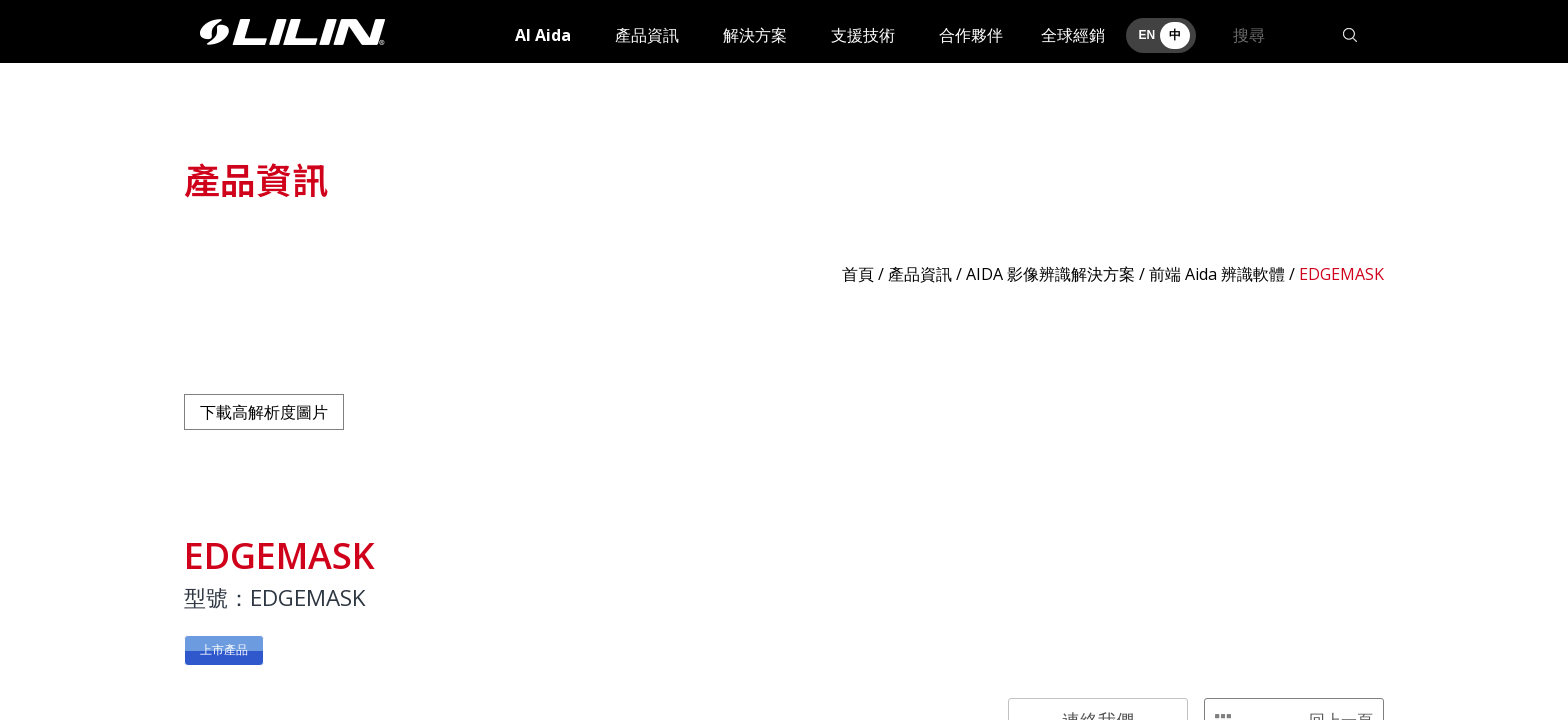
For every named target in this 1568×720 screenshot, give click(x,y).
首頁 (858, 274)
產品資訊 (647, 35)
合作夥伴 (971, 35)
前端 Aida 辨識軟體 (1217, 274)
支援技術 (863, 35)
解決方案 (755, 35)
